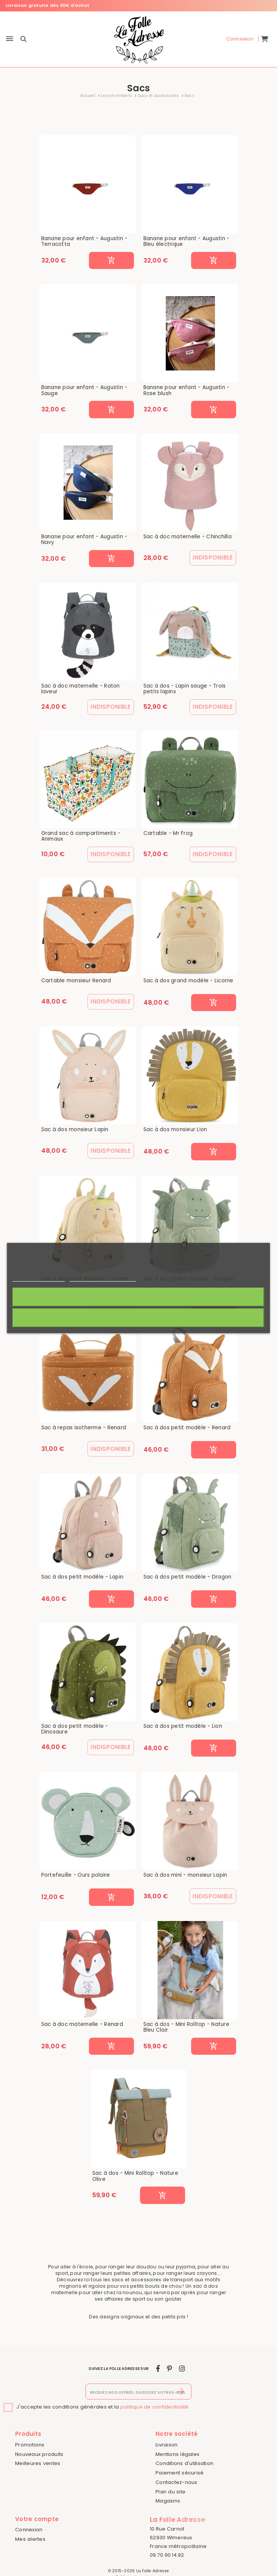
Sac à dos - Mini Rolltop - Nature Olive (135, 2176)
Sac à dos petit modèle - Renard (187, 1428)
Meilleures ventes (37, 2463)
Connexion (28, 2529)
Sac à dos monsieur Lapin (75, 1130)
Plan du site (170, 2491)
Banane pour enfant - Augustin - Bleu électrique (186, 241)
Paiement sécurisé (180, 2472)
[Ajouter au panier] (111, 260)
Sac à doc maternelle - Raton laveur (80, 689)
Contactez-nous (177, 2482)
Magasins (168, 2500)
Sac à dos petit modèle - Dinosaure (74, 1729)
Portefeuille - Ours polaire (75, 1875)
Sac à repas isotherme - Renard (83, 1428)
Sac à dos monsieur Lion (175, 1130)
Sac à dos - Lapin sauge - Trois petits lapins (184, 689)
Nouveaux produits (39, 2454)
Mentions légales (177, 2454)
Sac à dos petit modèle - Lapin (82, 1577)
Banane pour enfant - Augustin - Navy (84, 540)
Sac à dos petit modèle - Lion (182, 1726)
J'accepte (138, 1297)
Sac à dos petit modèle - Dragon (187, 1577)
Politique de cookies (38, 1278)
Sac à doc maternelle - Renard (82, 2024)
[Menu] (9, 39)
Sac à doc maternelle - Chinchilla (187, 537)
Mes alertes (30, 2539)
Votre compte (37, 2519)
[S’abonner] (181, 2391)
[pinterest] (169, 2368)
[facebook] (158, 2368)
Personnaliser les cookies (102, 1278)
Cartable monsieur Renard (76, 981)
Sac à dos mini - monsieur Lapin (185, 1875)
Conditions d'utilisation (184, 2463)
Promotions (30, 2444)
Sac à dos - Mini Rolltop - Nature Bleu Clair (186, 2027)
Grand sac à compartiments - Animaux (81, 836)
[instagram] (182, 2368)
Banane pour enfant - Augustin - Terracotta (84, 241)
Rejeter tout (138, 1318)
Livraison (166, 2444)
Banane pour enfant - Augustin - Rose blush (186, 390)
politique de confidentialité (154, 2407)
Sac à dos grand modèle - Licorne (188, 981)
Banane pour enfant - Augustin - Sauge (84, 390)
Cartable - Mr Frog (168, 833)
